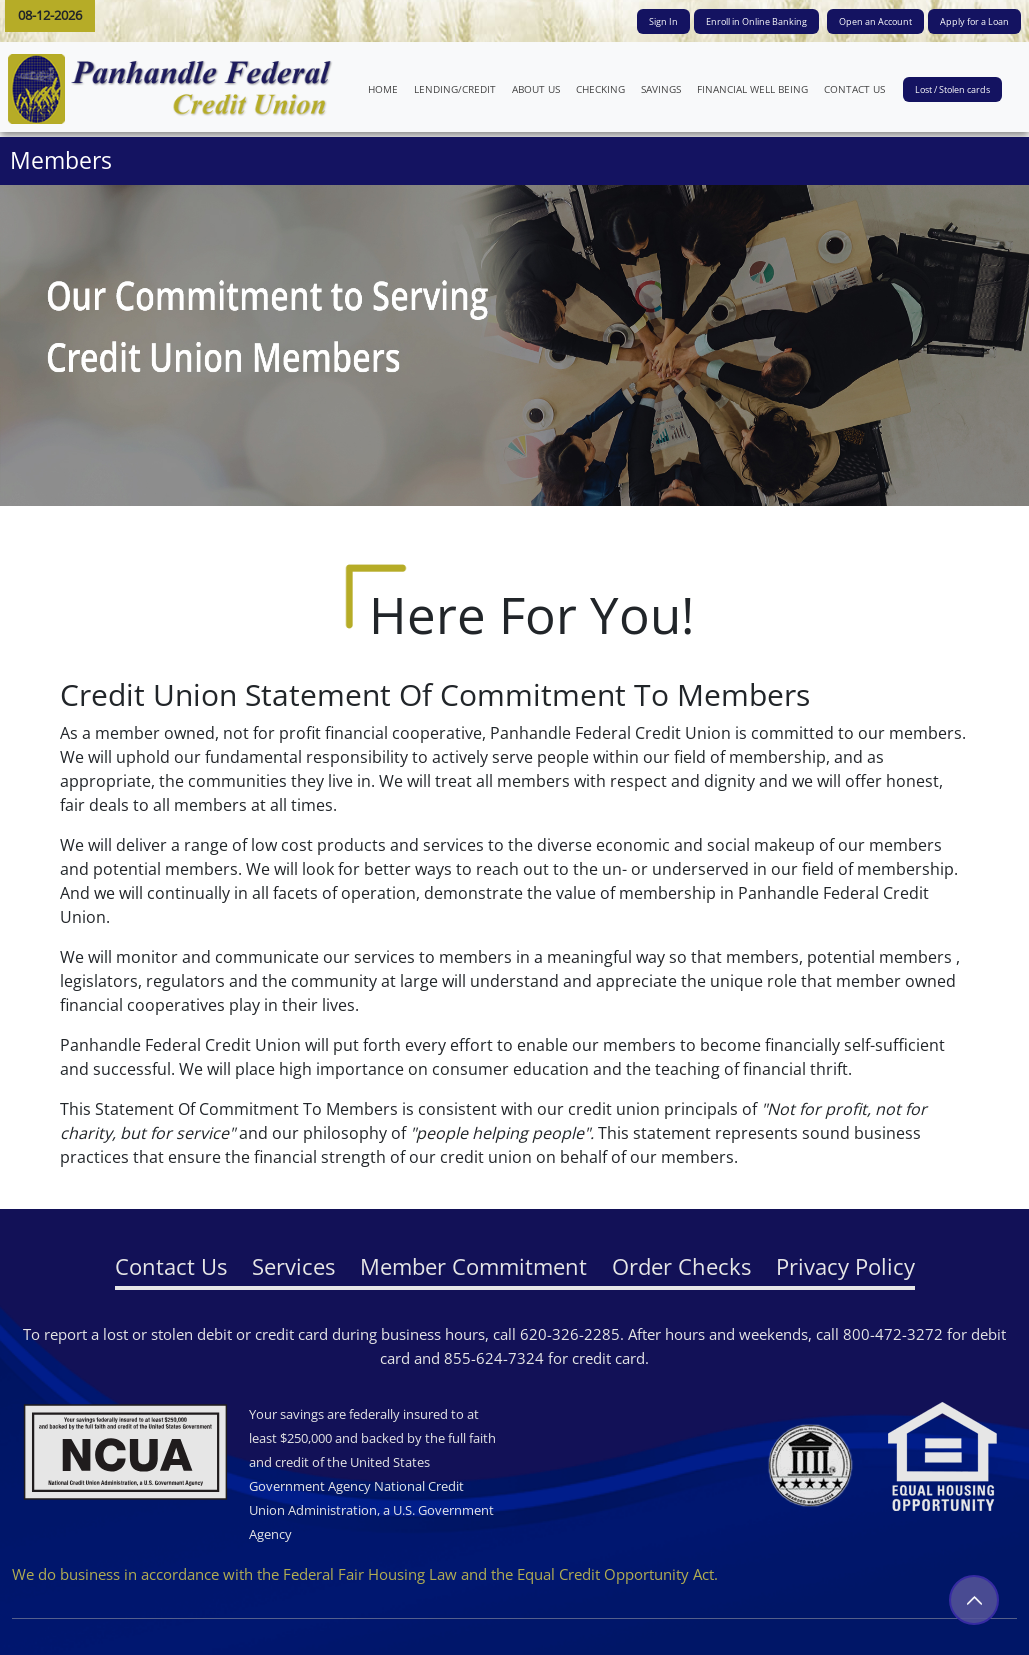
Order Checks (681, 1266)
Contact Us (171, 1266)
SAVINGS (661, 89)
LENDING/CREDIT (455, 89)
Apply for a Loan (974, 21)
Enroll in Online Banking (756, 21)
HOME (387, 88)
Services (293, 1266)
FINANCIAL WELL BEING (756, 88)
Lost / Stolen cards (952, 89)
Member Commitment (473, 1266)
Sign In (663, 21)
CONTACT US (858, 88)
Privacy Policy (845, 1266)
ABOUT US (540, 88)
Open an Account (875, 21)
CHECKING (600, 89)
